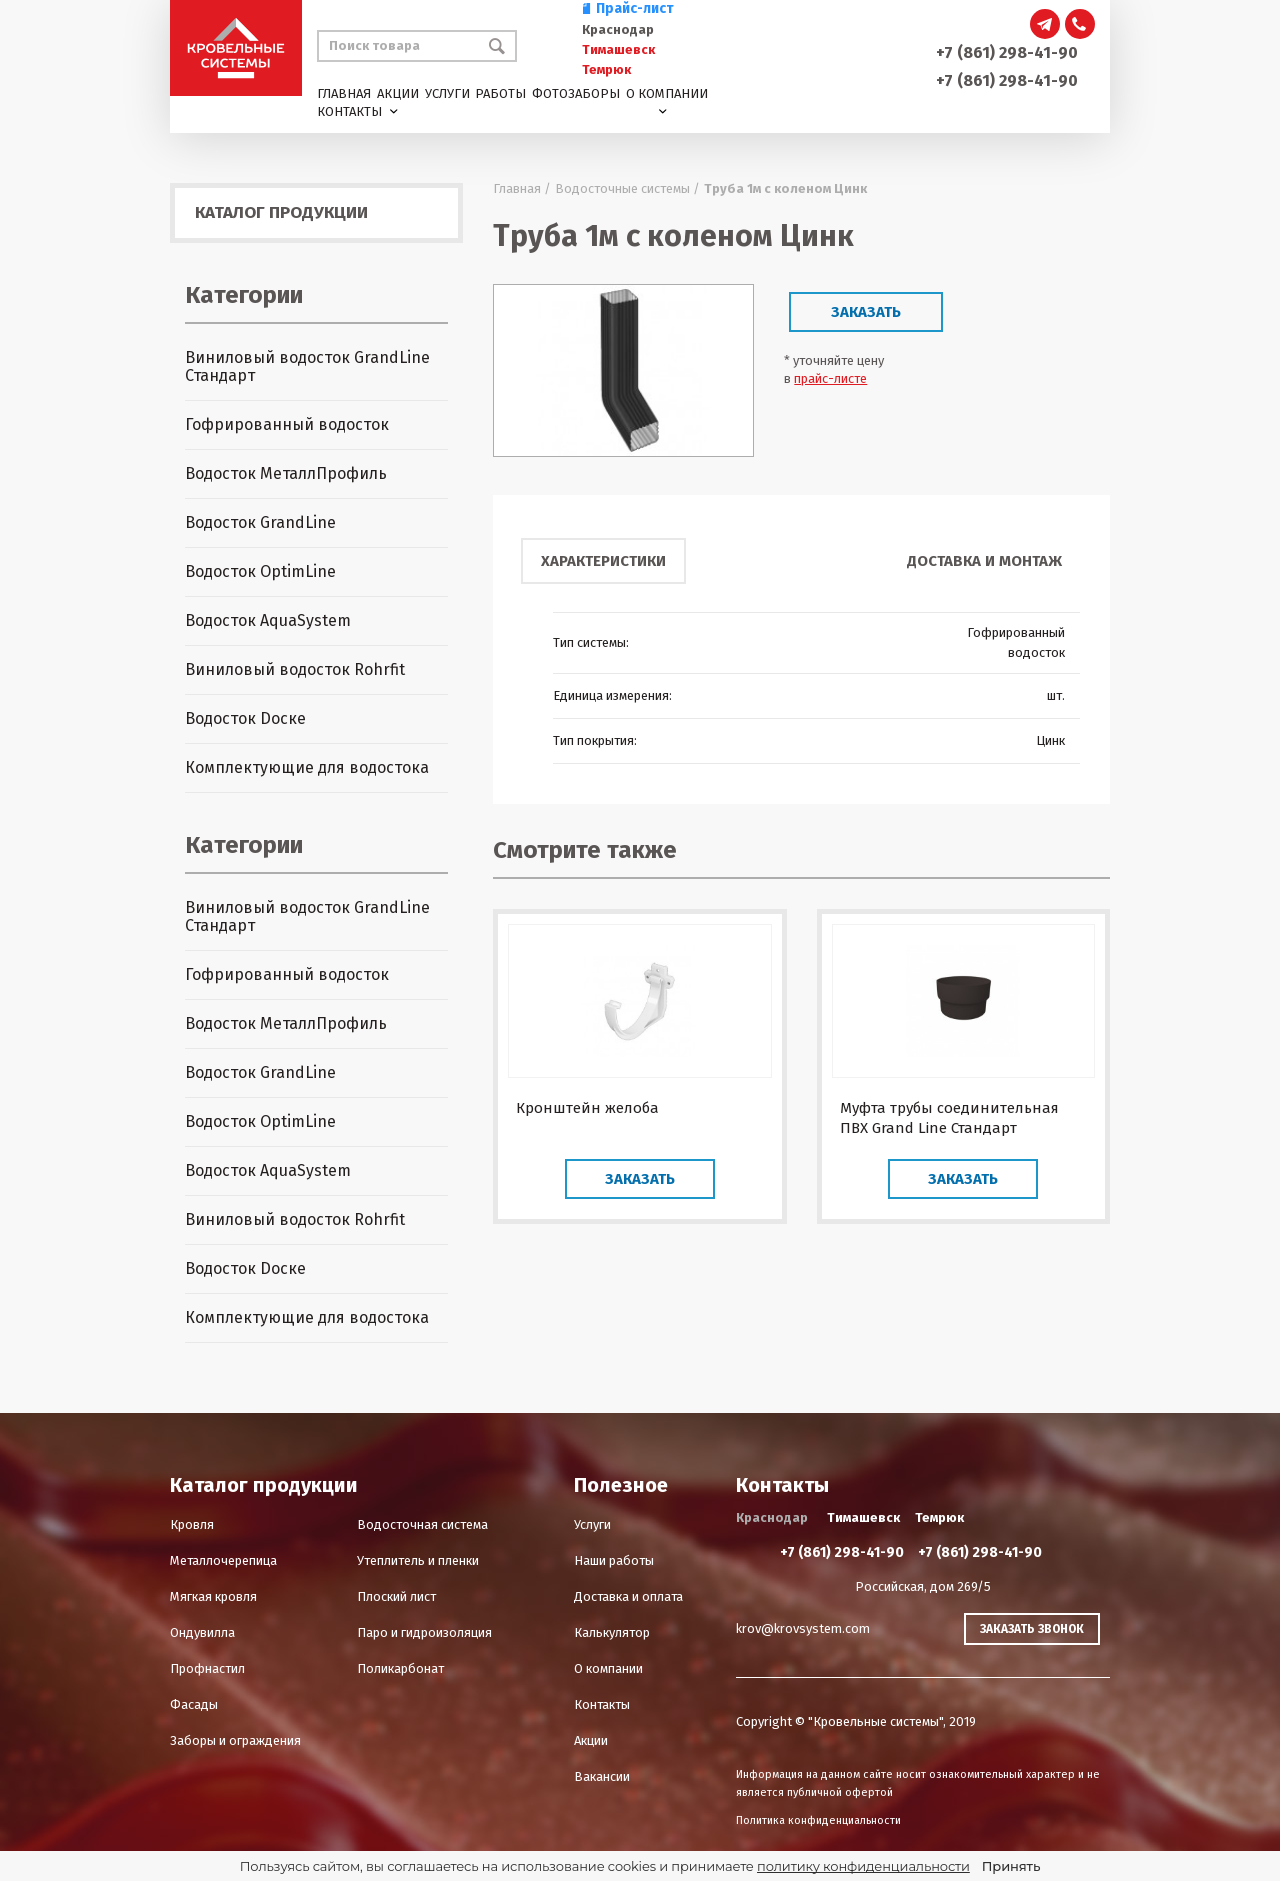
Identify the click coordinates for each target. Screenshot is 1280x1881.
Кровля (192, 1524)
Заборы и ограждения (235, 1740)
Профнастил (207, 1668)
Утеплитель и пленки (418, 1560)
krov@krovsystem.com (803, 1628)
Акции (398, 93)
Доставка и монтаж (984, 561)
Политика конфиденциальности (818, 1820)
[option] (623, 370)
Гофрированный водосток (287, 424)
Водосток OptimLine (260, 571)
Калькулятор (612, 1632)
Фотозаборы (576, 93)
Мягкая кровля (213, 1596)
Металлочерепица (223, 1560)
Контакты (349, 111)
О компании (667, 93)
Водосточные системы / (627, 188)
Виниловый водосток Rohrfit (295, 669)
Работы (500, 93)
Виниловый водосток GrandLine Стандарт (307, 366)
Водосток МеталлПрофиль (286, 473)
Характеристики (603, 561)
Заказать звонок (1032, 1629)
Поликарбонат (400, 1668)
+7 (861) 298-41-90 (1007, 52)
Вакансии (602, 1776)
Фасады (194, 1704)
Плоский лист (396, 1596)
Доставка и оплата (628, 1596)
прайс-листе (830, 378)
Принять (1011, 1866)
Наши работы (614, 1560)
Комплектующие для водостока (307, 767)
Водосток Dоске (245, 718)
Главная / (522, 188)
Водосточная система (422, 1524)
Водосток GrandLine (260, 522)
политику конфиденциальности (863, 1866)
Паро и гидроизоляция (424, 1632)
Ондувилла (202, 1632)
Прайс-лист (628, 8)
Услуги (447, 93)
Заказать (866, 312)
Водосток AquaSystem (268, 620)
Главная (344, 93)
